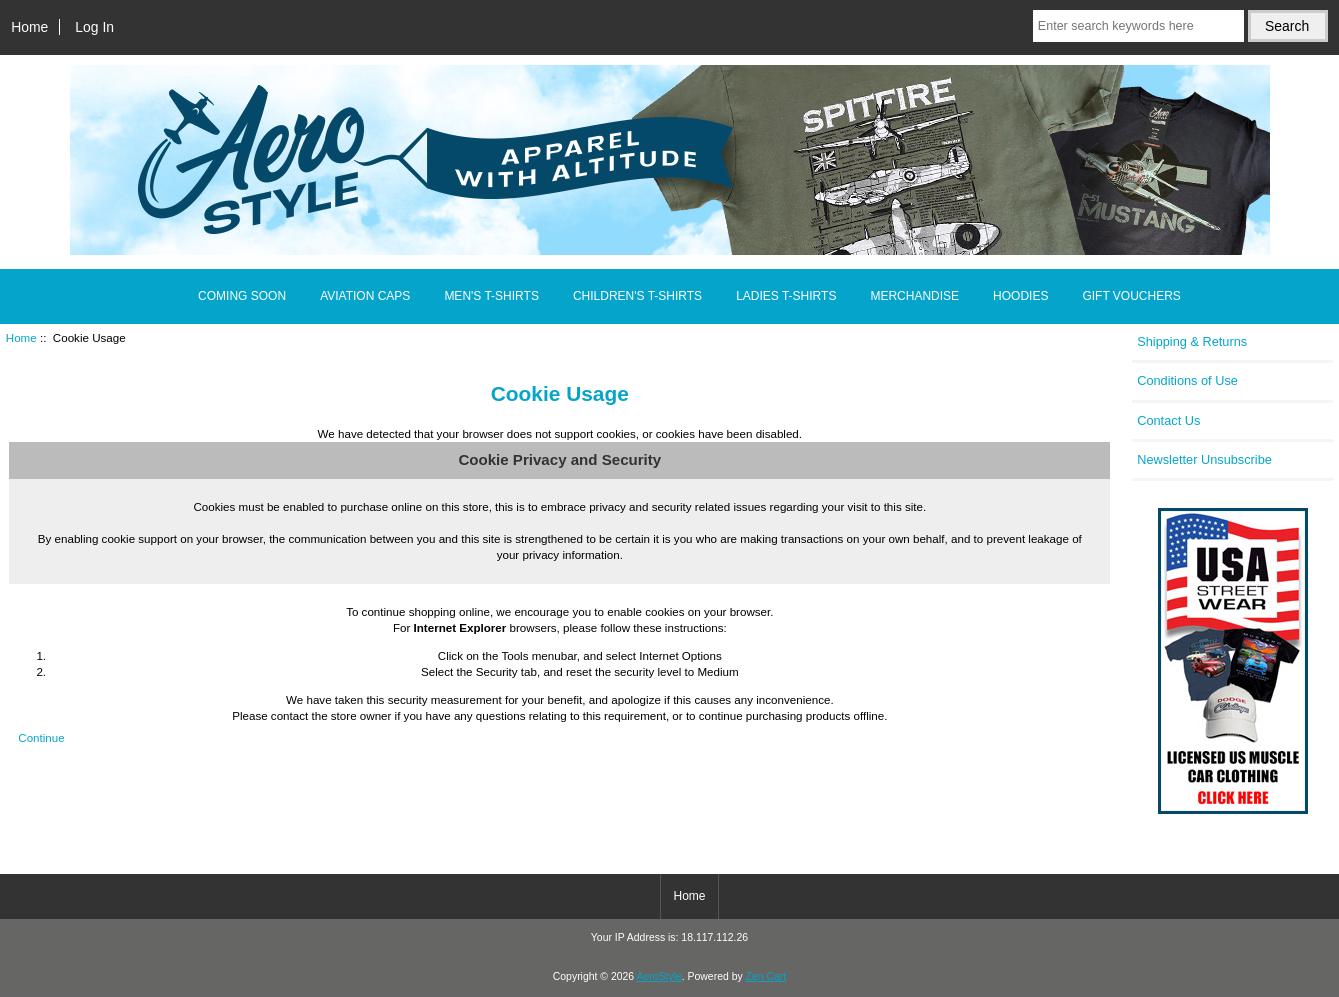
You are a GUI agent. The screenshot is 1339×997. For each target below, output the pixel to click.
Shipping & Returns (1192, 341)
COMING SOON (242, 296)
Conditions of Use (1187, 380)
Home (29, 27)
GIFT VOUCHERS (1131, 296)
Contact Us (1168, 420)
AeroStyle (659, 976)
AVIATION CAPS (365, 296)
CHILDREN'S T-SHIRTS (637, 296)
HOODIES (1020, 296)
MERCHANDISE (914, 296)
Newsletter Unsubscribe (1204, 459)
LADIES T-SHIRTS (786, 296)
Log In (94, 27)
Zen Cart (766, 976)
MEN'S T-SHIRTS (491, 296)
